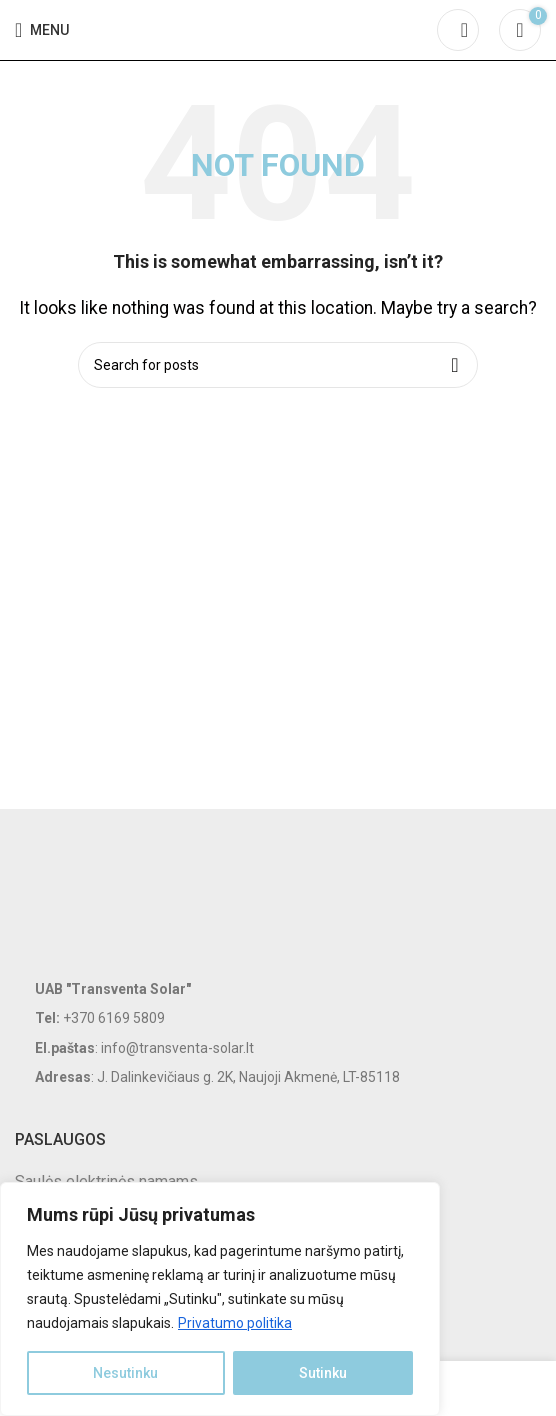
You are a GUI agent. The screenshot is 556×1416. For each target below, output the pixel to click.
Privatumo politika (235, 1323)
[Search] (458, 30)
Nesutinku (125, 1373)
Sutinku (323, 1373)
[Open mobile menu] (42, 30)
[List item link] (278, 1018)
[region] (220, 1299)
